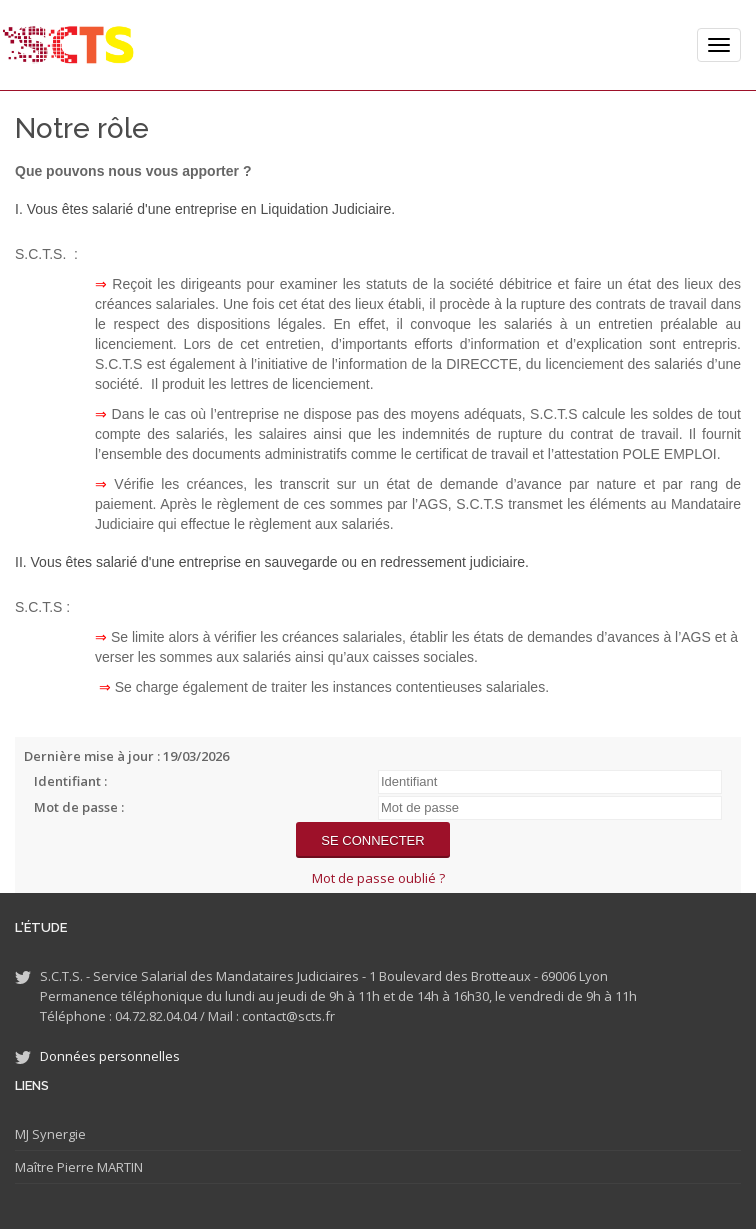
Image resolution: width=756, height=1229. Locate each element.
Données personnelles (110, 1056)
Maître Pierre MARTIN (79, 1167)
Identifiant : (70, 781)
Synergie (57, 1134)
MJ (22, 1134)
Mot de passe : (79, 807)
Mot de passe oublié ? (378, 878)
